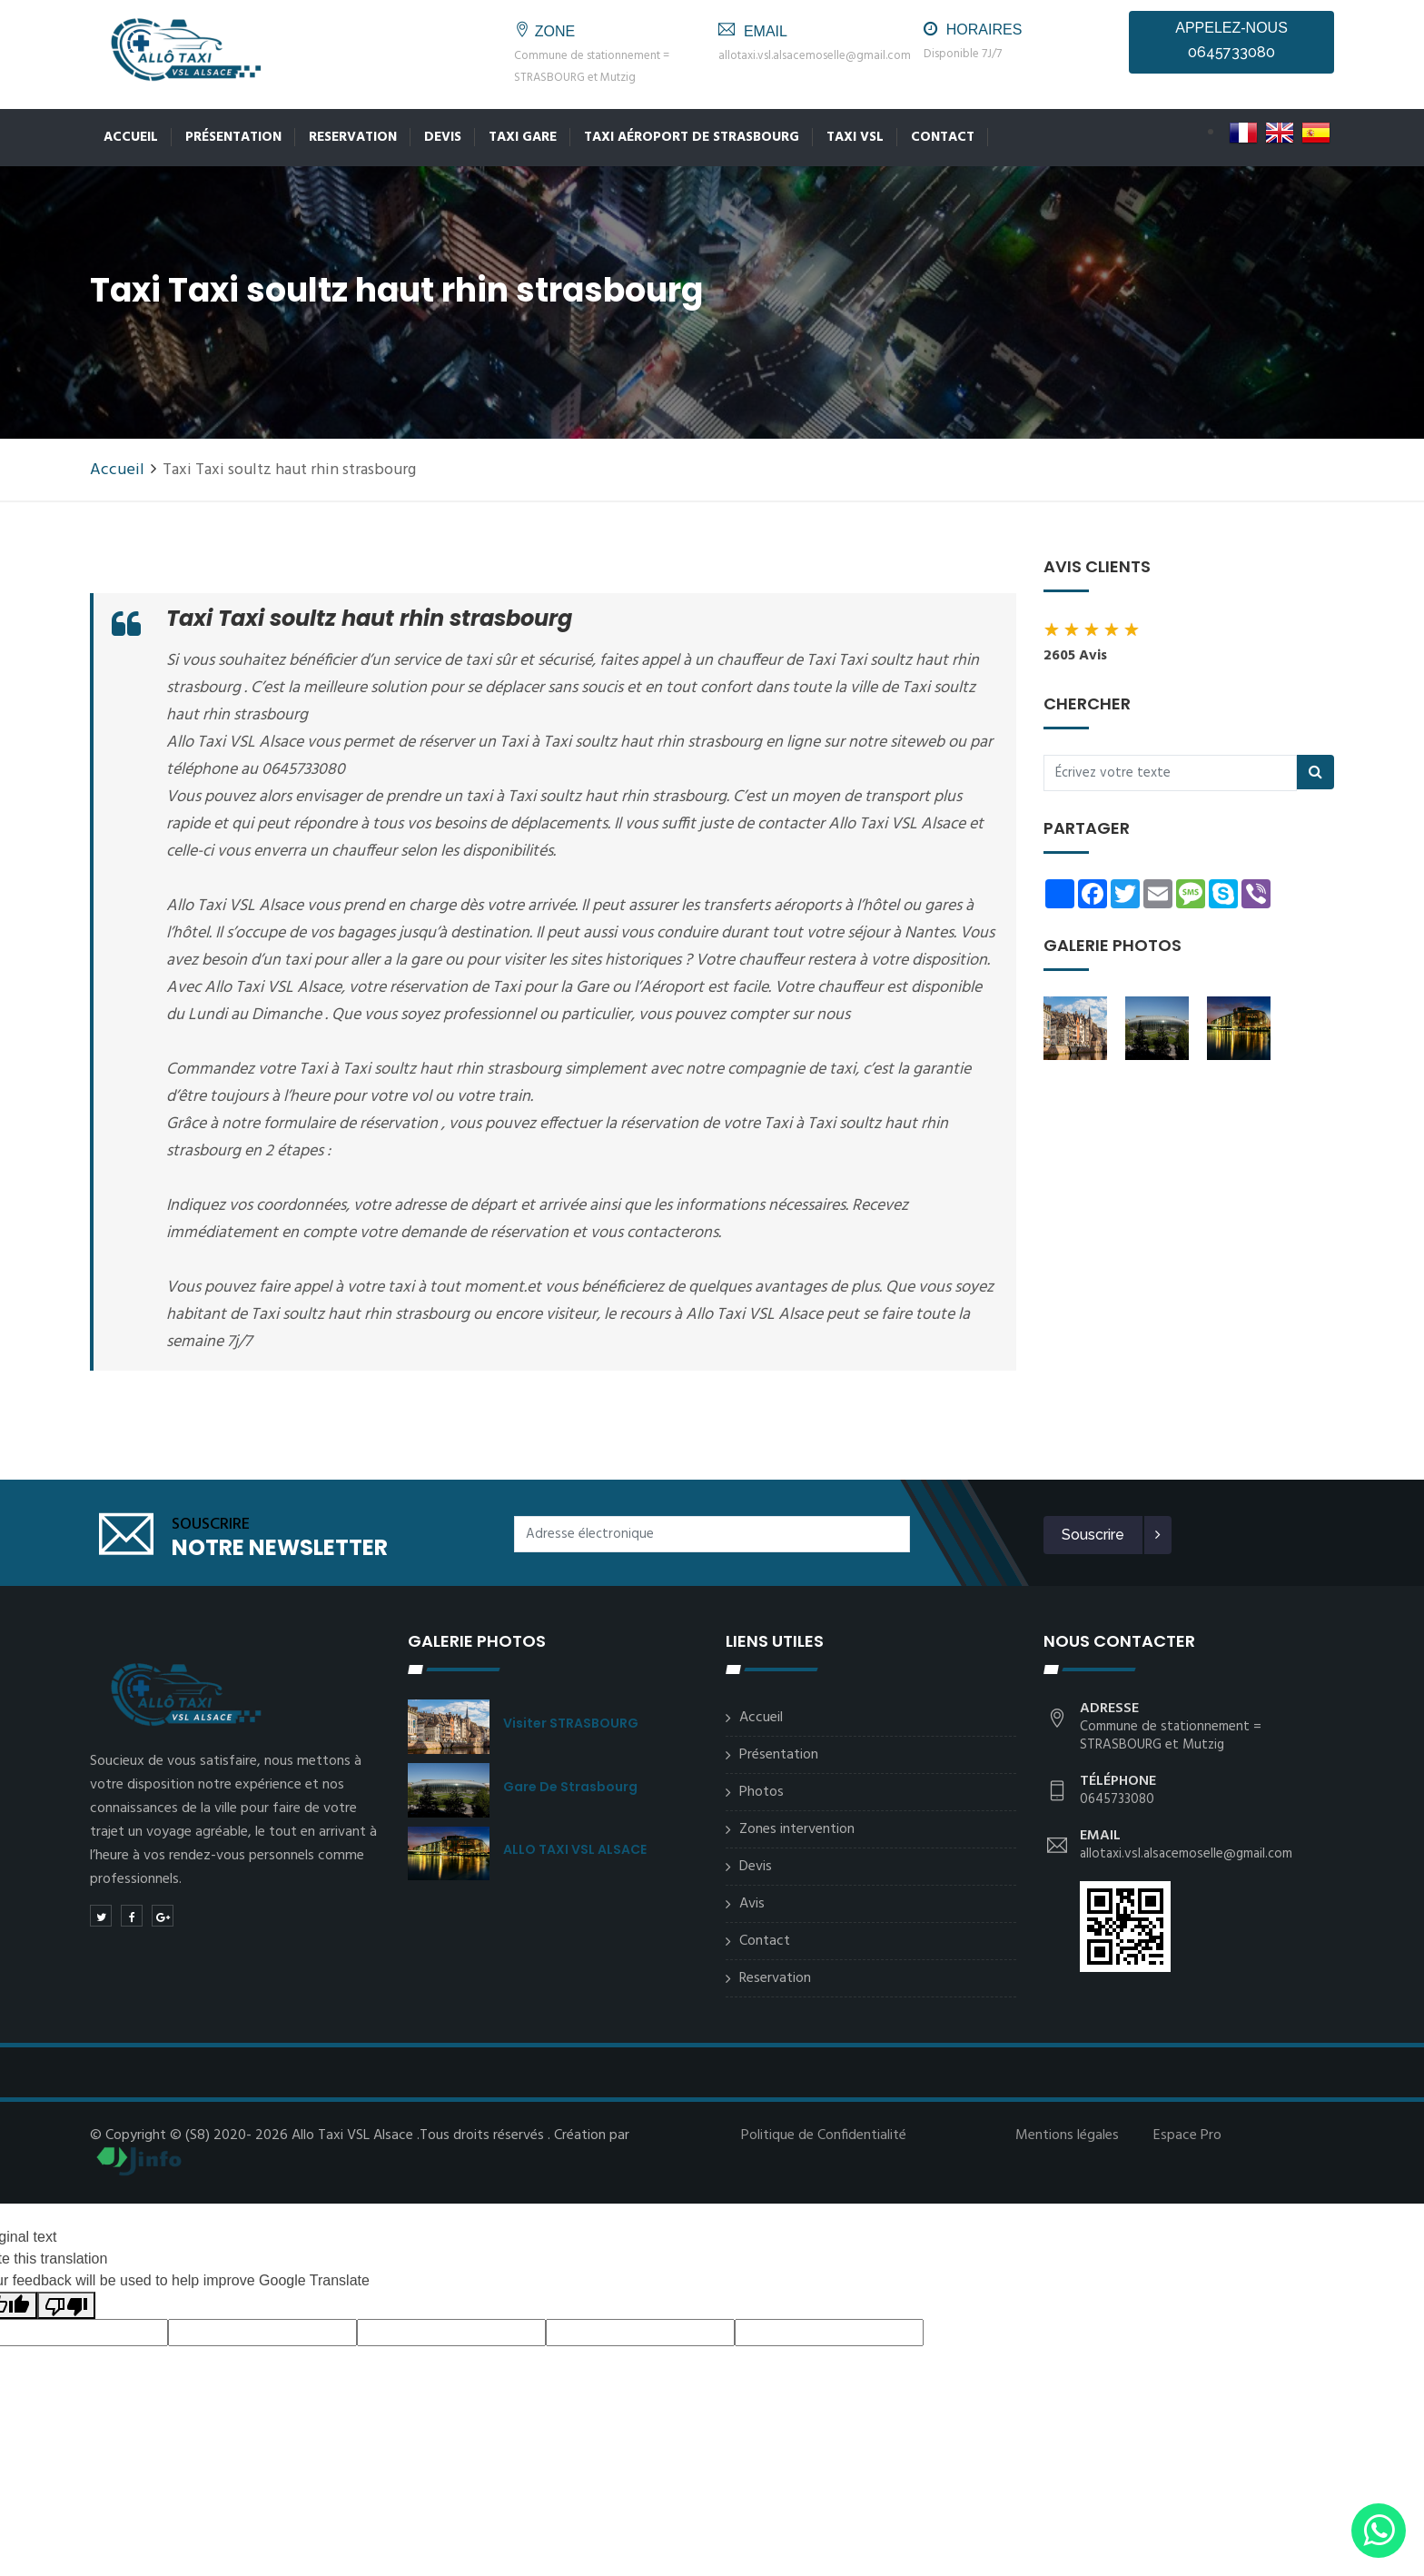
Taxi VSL (855, 137)
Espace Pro (1187, 2135)
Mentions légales (1067, 2135)
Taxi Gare (523, 137)
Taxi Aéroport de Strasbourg (691, 137)
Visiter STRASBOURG (570, 1723)
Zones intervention (797, 1829)
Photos (761, 1792)
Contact (942, 137)
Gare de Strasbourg (570, 1787)
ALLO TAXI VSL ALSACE (575, 1849)
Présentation (233, 137)
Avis (752, 1904)
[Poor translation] (66, 2306)
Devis (442, 137)
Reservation (353, 137)
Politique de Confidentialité (823, 2135)
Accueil (131, 137)
